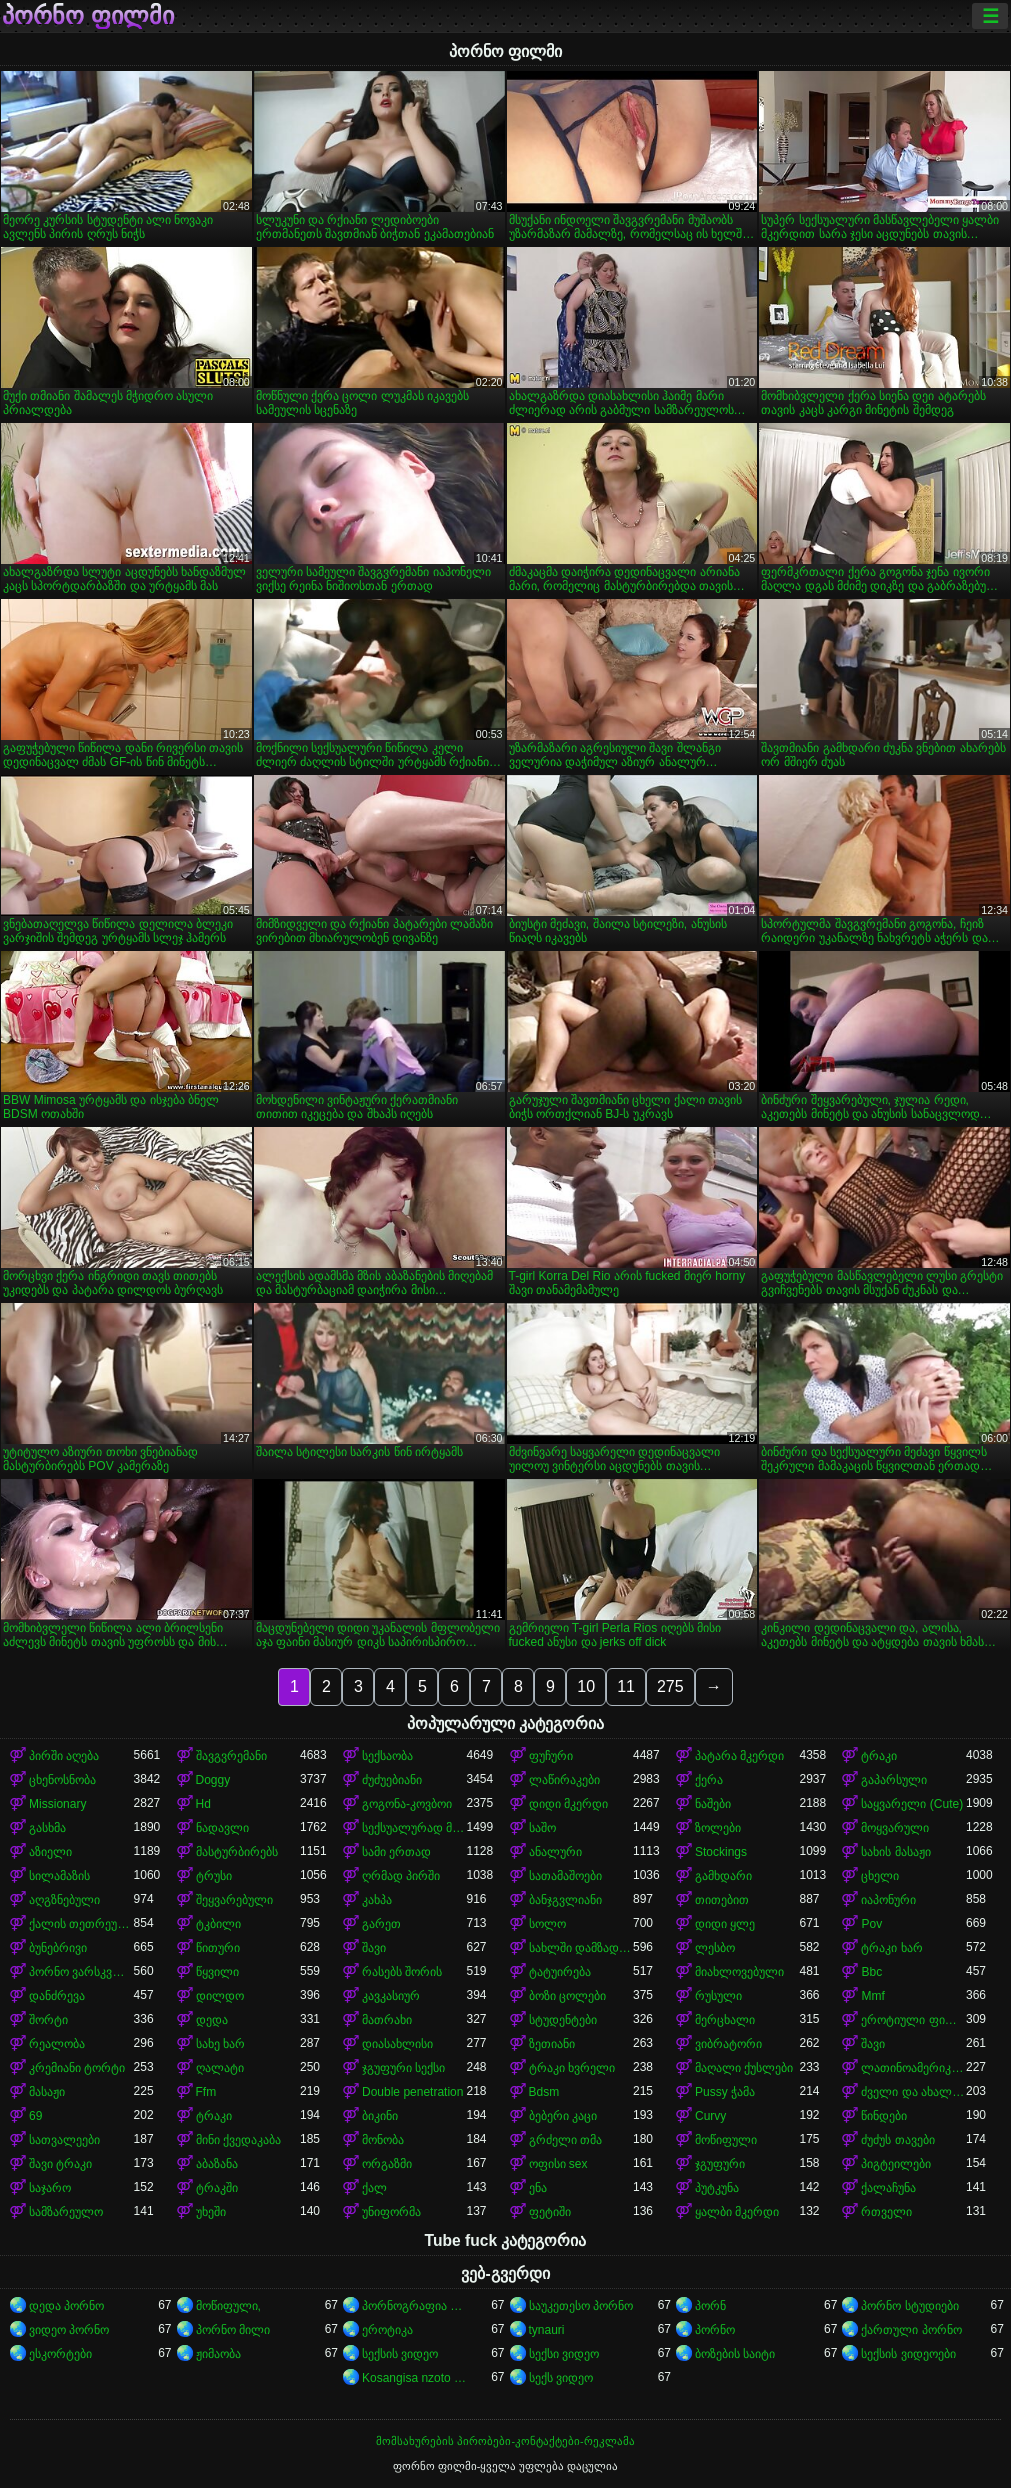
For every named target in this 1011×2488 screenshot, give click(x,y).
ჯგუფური (720, 2164)
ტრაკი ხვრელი (572, 2068)
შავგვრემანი (231, 1756)
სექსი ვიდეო (564, 2354)
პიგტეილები (896, 2164)
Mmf (872, 1996)
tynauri (547, 2330)
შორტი (48, 2020)
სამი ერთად (396, 1852)
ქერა (709, 1780)
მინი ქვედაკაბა (238, 2140)
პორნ (710, 2306)
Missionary (57, 1804)
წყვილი (217, 1972)
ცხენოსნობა (62, 1780)
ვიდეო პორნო (69, 2330)
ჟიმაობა (218, 2354)
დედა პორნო (66, 2306)
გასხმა (47, 1828)
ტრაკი (879, 1756)
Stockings (721, 1852)
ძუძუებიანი (392, 1780)
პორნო (715, 2330)
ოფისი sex (558, 2164)
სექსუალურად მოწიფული (414, 1828)
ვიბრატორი (728, 2044)
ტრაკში (217, 2188)
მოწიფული (726, 2140)
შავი (374, 1948)
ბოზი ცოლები (567, 1996)
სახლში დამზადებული (581, 1948)
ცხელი (880, 1876)
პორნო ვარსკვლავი (81, 1972)
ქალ (374, 2188)
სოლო (547, 1924)
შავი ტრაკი (60, 2164)
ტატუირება (560, 1972)
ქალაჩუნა (888, 2188)
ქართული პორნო (911, 2330)
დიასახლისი (397, 2044)
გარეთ (381, 1924)
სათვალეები (64, 2140)
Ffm (206, 2092)
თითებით (722, 1900)
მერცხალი (725, 2020)
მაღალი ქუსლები (744, 2068)
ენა (538, 2188)
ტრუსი (214, 1876)
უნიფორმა (391, 2212)
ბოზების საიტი (735, 2354)
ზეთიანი (552, 2044)
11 (626, 1686)
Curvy (710, 2116)
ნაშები (713, 1804)
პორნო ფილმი (88, 16)
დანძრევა (57, 1996)
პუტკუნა (717, 2188)
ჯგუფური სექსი (403, 2068)
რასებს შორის (402, 1972)
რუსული (718, 1996)
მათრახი (387, 2020)
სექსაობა (387, 1756)
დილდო (220, 1996)
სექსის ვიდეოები (908, 2354)
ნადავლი (222, 1828)
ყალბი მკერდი (737, 2212)
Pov (871, 1924)
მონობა (383, 2140)
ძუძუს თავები (897, 2140)
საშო (542, 1828)
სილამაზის (59, 1876)
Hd (203, 1804)
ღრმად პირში (401, 1876)
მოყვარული (895, 1828)
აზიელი (50, 1852)
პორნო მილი (233, 2330)
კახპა (377, 1900)
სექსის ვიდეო (400, 2354)
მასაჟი (47, 2092)
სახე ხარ (220, 2044)
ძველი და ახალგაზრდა (913, 2092)
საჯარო (50, 2188)
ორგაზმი (387, 2164)
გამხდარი (723, 1876)
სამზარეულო (66, 2212)
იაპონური (888, 1900)
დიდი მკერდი (568, 1804)
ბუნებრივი (58, 1948)
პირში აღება (64, 1756)
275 (670, 1686)
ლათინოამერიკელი (913, 2068)
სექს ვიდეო (561, 2378)
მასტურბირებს (237, 1852)
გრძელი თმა (565, 2140)
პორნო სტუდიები (909, 2306)
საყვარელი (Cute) (912, 1804)
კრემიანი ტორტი (77, 2068)
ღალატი (220, 2068)
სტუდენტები (563, 2020)
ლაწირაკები (564, 1780)
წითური (218, 1948)
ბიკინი (380, 2116)
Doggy (213, 1780)
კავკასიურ (391, 1996)
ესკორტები (60, 2354)
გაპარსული (894, 1780)
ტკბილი (218, 1924)
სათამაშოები (565, 1876)
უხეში (211, 2212)
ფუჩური (551, 1756)
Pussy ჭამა (725, 2092)
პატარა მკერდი (739, 1756)
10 (586, 1686)
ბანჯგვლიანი (565, 1900)
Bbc (871, 1972)
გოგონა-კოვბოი (407, 1804)
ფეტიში (550, 2212)
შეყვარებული (234, 1900)
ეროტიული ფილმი (913, 2020)
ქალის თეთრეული (81, 1924)
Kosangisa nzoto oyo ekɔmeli (414, 2378)
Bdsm (544, 2092)
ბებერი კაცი (563, 2116)
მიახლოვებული (739, 1972)
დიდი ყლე (725, 1924)
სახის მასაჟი (895, 1852)
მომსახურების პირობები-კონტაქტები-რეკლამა (505, 2441)
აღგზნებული (64, 1900)
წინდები (884, 2116)
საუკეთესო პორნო (581, 2306)
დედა (212, 2020)
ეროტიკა (387, 2330)
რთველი (886, 2212)
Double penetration (412, 2092)
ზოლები (718, 1828)
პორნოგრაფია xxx (414, 2306)
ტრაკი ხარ (891, 1948)
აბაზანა (217, 2164)
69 (35, 2116)
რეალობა (57, 2044)
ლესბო (715, 1948)
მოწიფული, (228, 2306)
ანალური (555, 1852)
